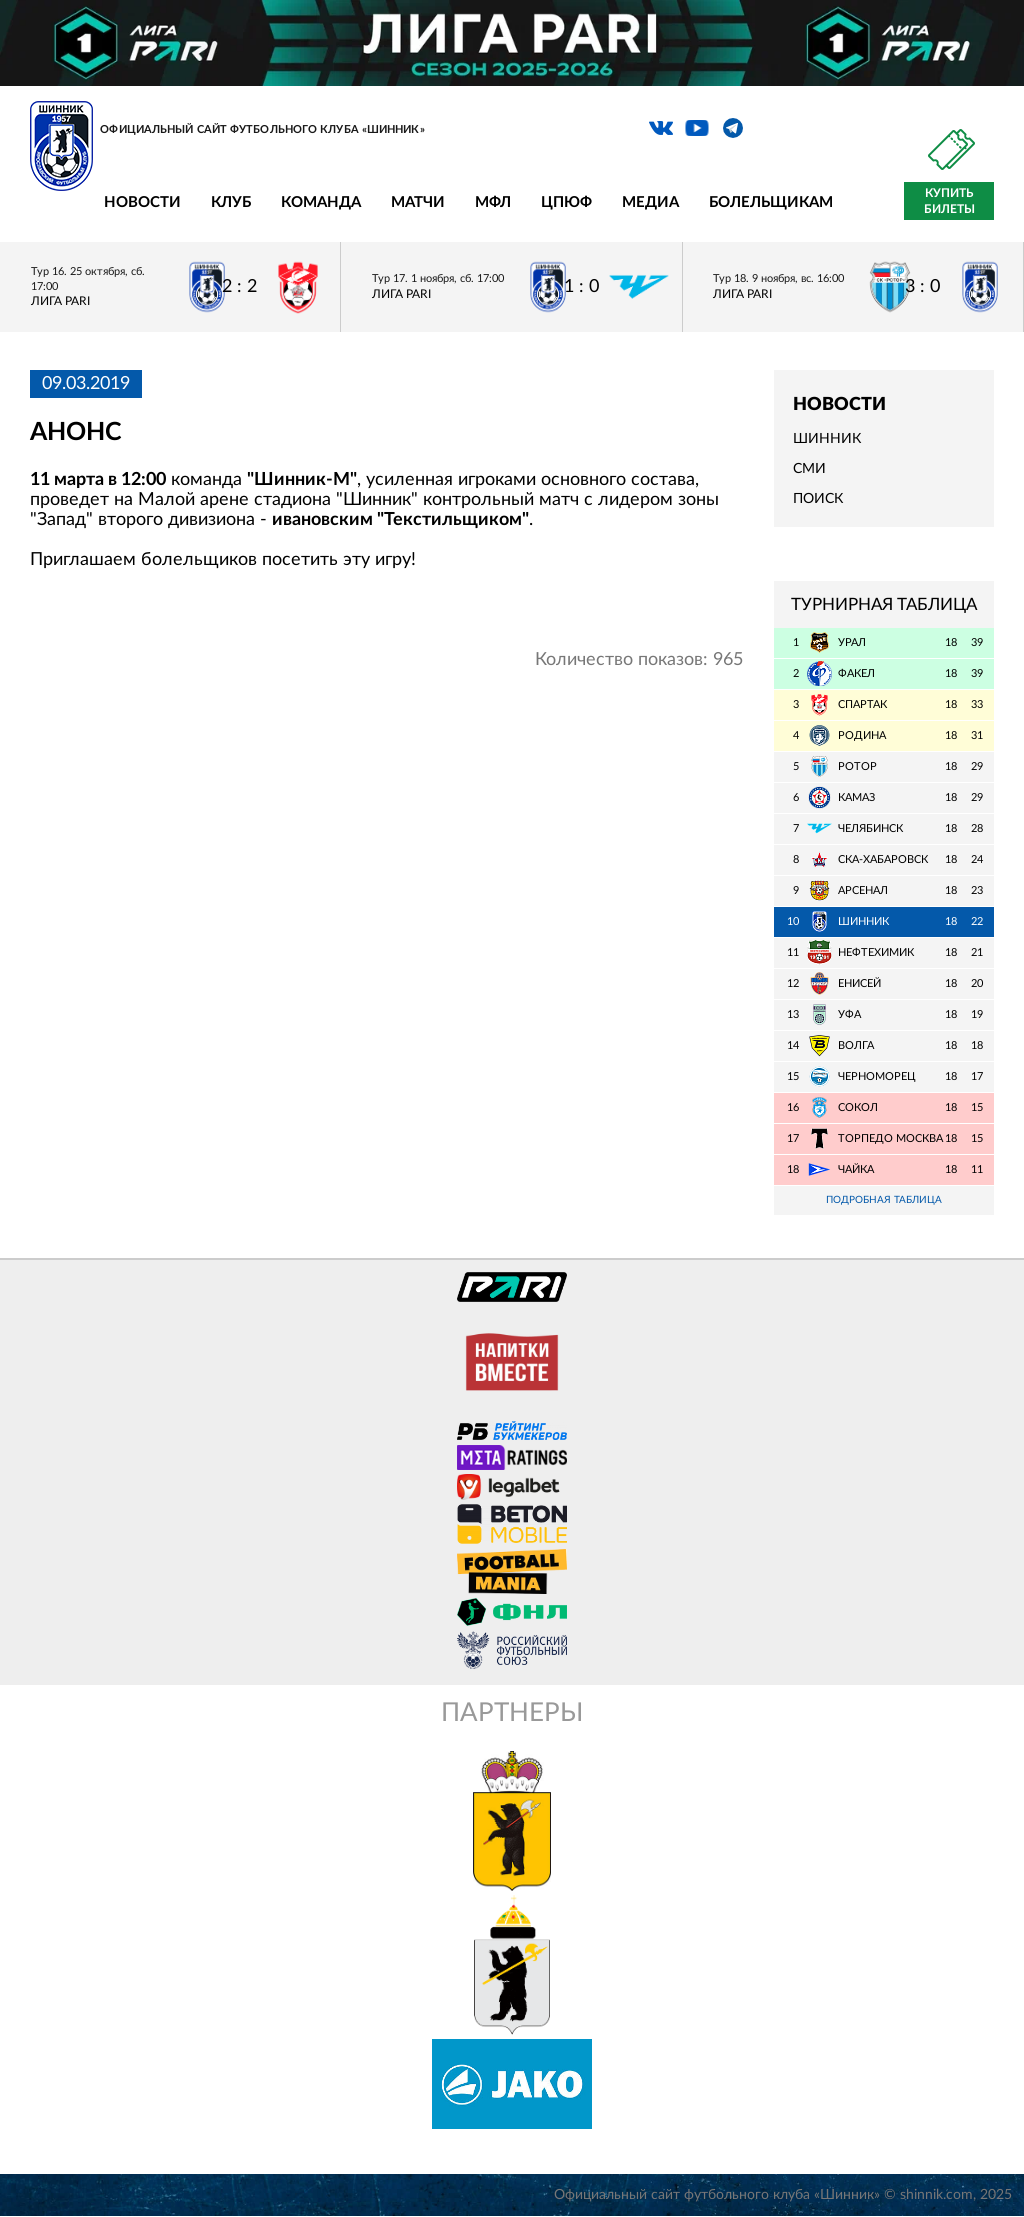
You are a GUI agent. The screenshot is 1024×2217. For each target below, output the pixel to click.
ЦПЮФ (566, 202)
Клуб (231, 202)
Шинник (827, 439)
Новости (142, 202)
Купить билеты (949, 201)
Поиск (818, 499)
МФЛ (493, 202)
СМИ (809, 469)
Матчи (418, 202)
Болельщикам (771, 202)
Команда (321, 202)
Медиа (650, 202)
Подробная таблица (884, 1200)
